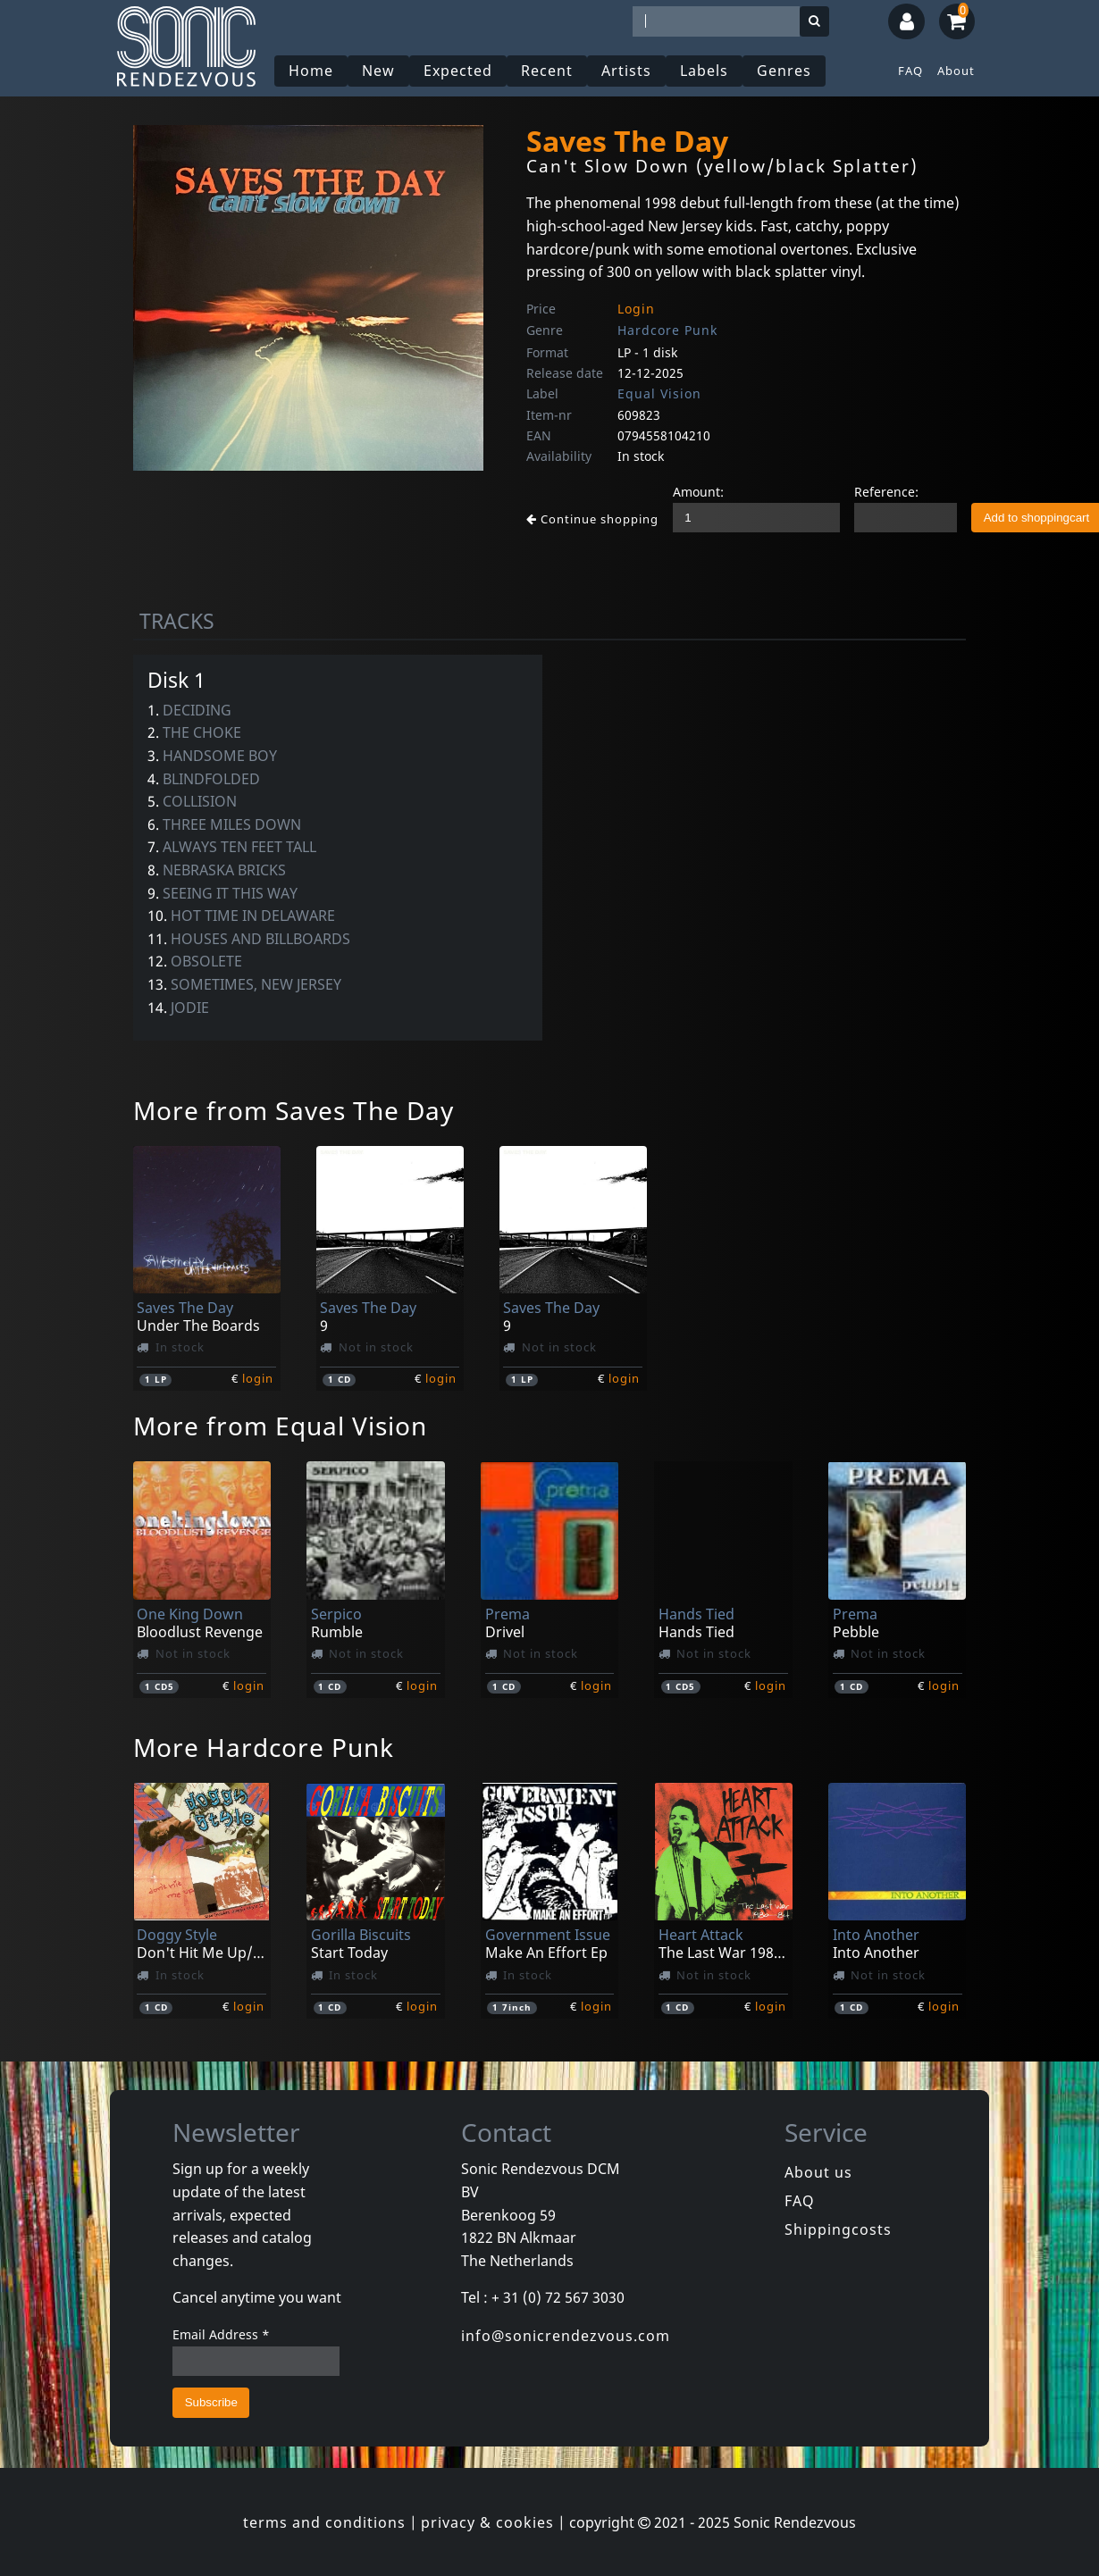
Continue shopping (592, 519)
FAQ (910, 71)
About (956, 71)
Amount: (698, 491)
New (378, 70)
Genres (784, 70)
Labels (704, 70)
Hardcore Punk (667, 330)
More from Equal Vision (280, 1426)
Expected (458, 70)
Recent (547, 70)
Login (636, 308)
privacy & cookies (487, 2522)
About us (818, 2172)
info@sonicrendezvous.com (565, 2336)
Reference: (886, 491)
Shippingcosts (838, 2229)
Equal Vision (659, 393)
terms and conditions (324, 2522)
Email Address (221, 2334)
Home (311, 70)
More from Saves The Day (293, 1110)
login (257, 1378)
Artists (626, 70)
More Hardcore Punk (263, 1747)
